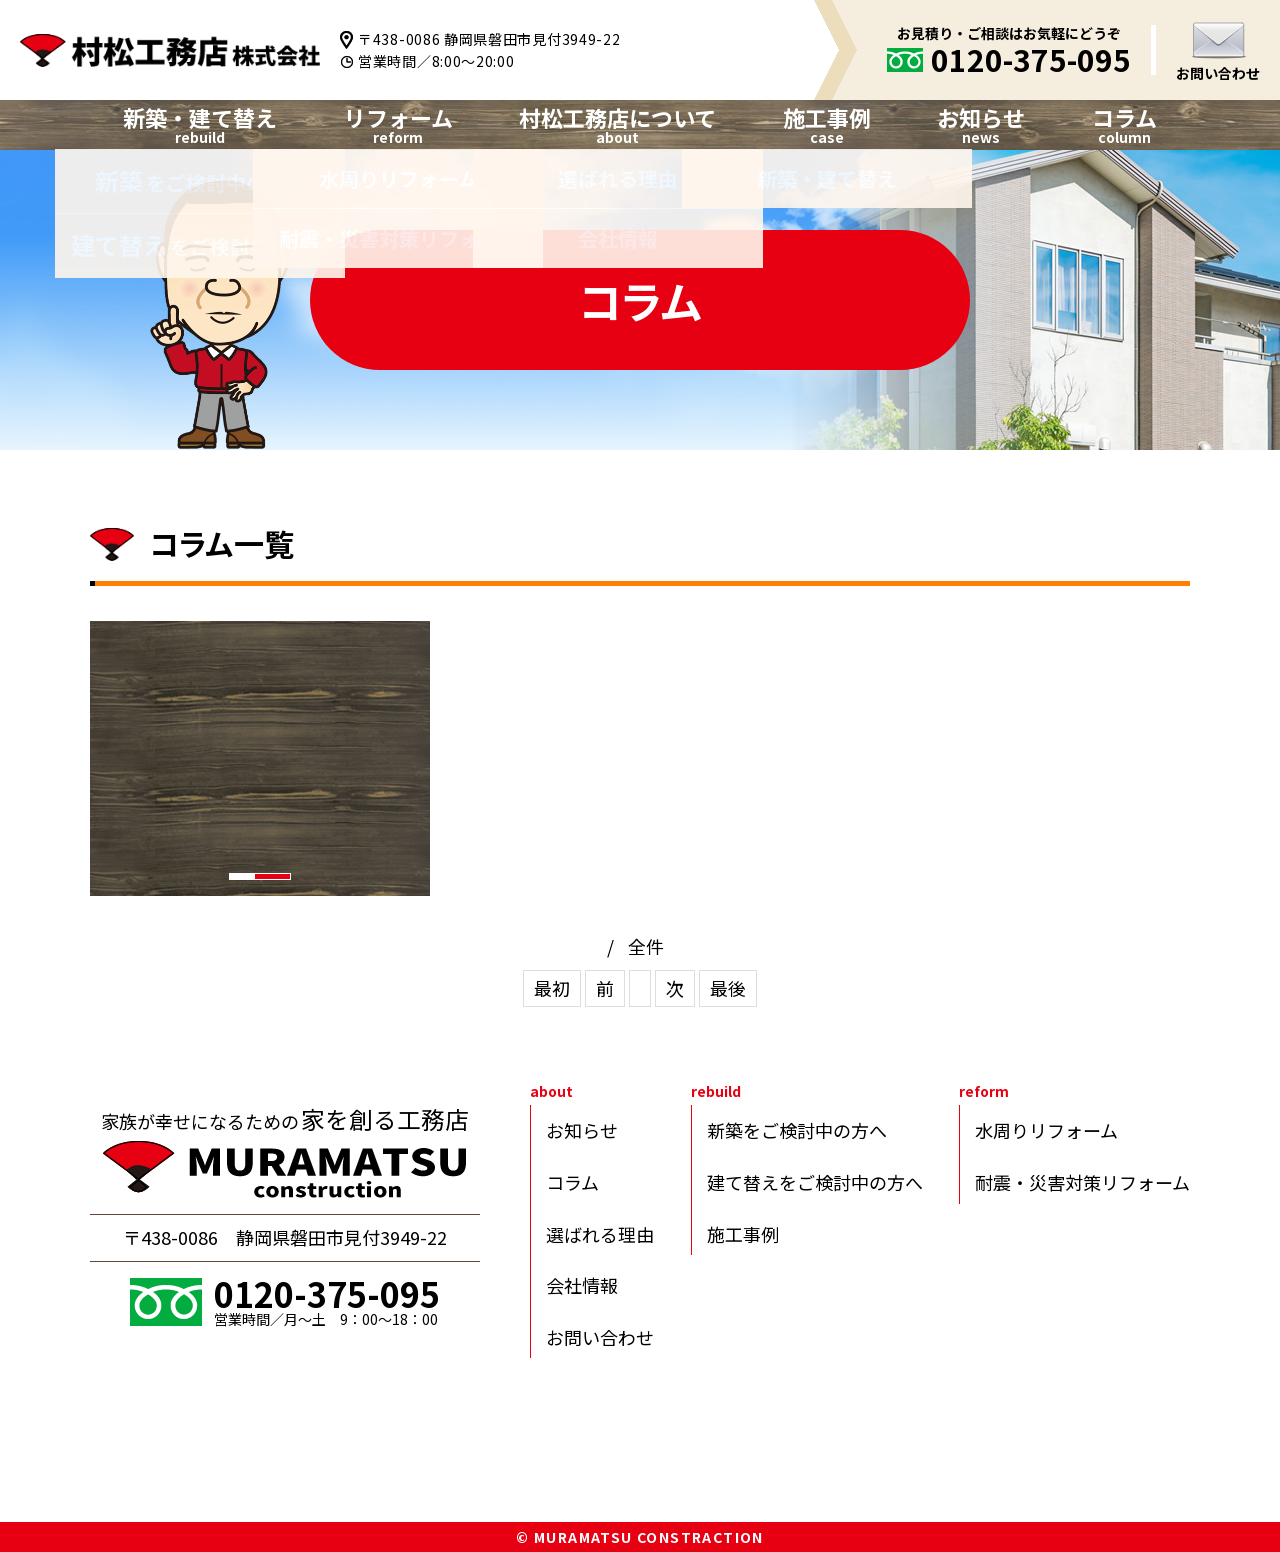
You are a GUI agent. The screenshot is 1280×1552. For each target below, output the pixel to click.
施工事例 (743, 1234)
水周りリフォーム (1046, 1130)
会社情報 (582, 1285)
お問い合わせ (1218, 73)
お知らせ (981, 117)
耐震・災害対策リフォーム (1082, 1182)
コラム (1124, 117)
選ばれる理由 (600, 1234)
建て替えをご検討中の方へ (815, 1182)
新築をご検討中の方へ (797, 1130)
